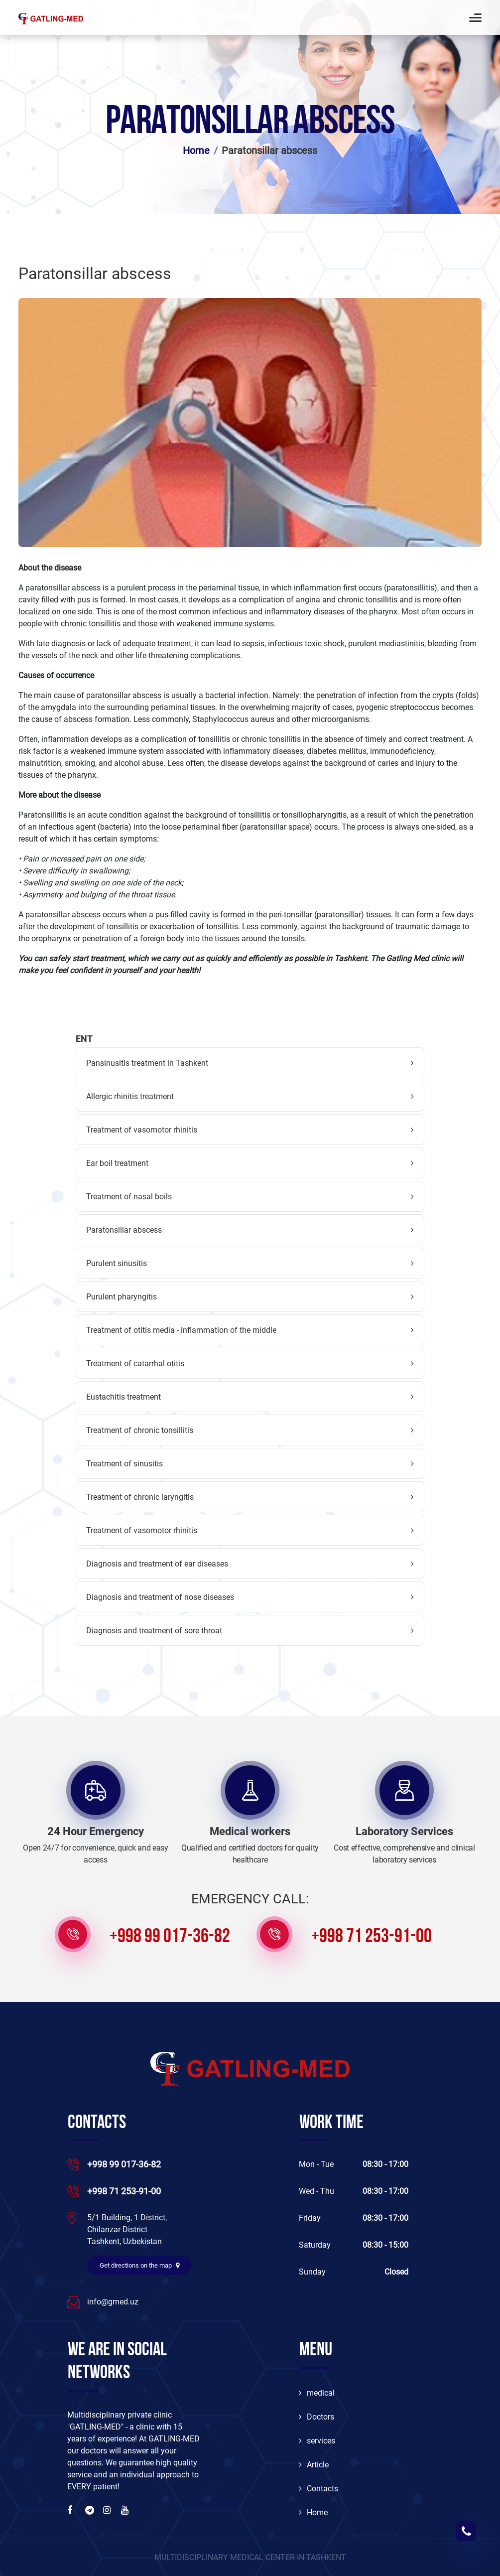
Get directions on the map (139, 2265)
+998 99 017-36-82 (170, 1937)
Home (196, 150)
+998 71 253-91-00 (371, 1937)
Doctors (316, 2417)
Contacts (318, 2488)
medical (317, 2393)
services (317, 2440)
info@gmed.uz (112, 2301)
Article (314, 2464)
